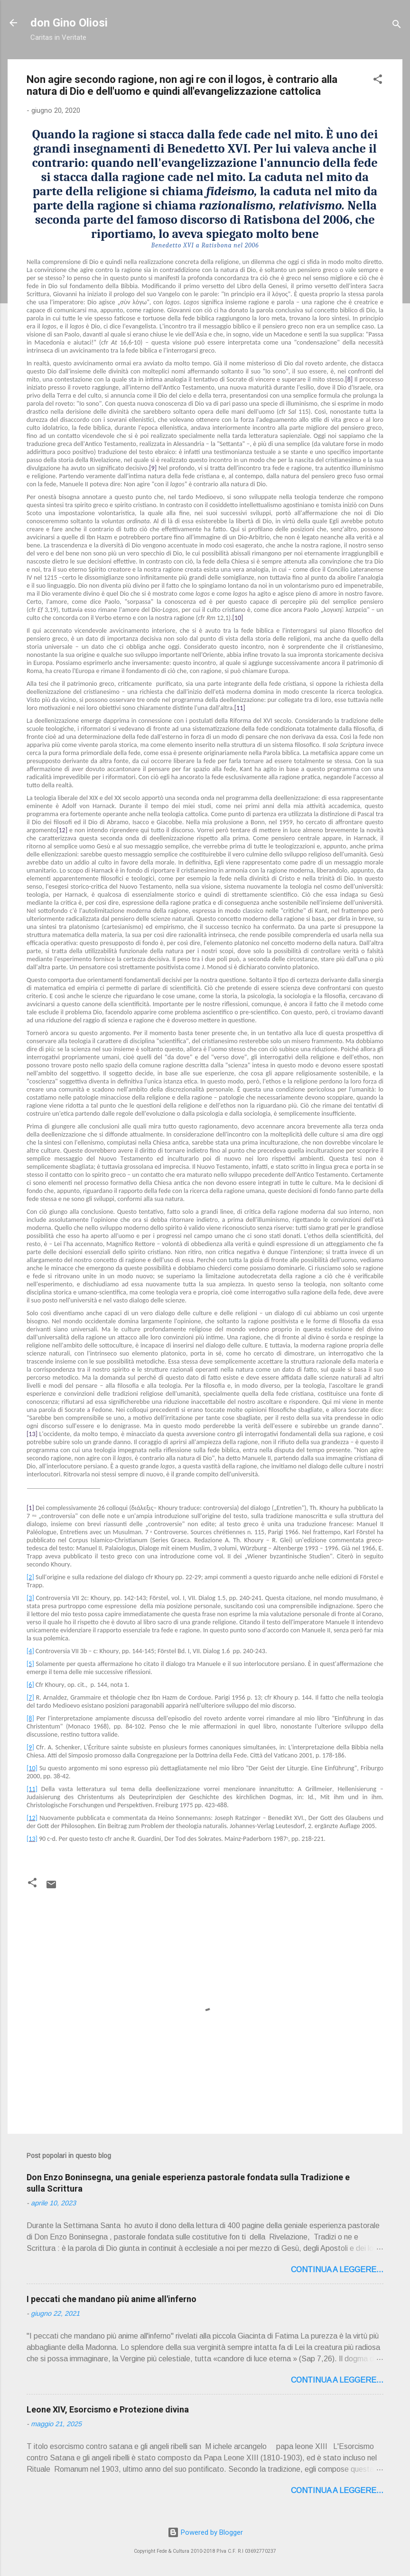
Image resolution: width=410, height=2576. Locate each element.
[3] (30, 1598)
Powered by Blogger (205, 2532)
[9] (30, 1747)
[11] (32, 1789)
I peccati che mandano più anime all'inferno (111, 2299)
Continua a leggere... (337, 2270)
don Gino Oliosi (69, 22)
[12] (32, 1818)
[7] (30, 1697)
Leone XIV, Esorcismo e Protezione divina (108, 2409)
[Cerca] (396, 25)
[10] (32, 1768)
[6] (30, 1685)
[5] (30, 1664)
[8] (30, 1718)
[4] (30, 1651)
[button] (377, 80)
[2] (30, 1577)
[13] (32, 1839)
